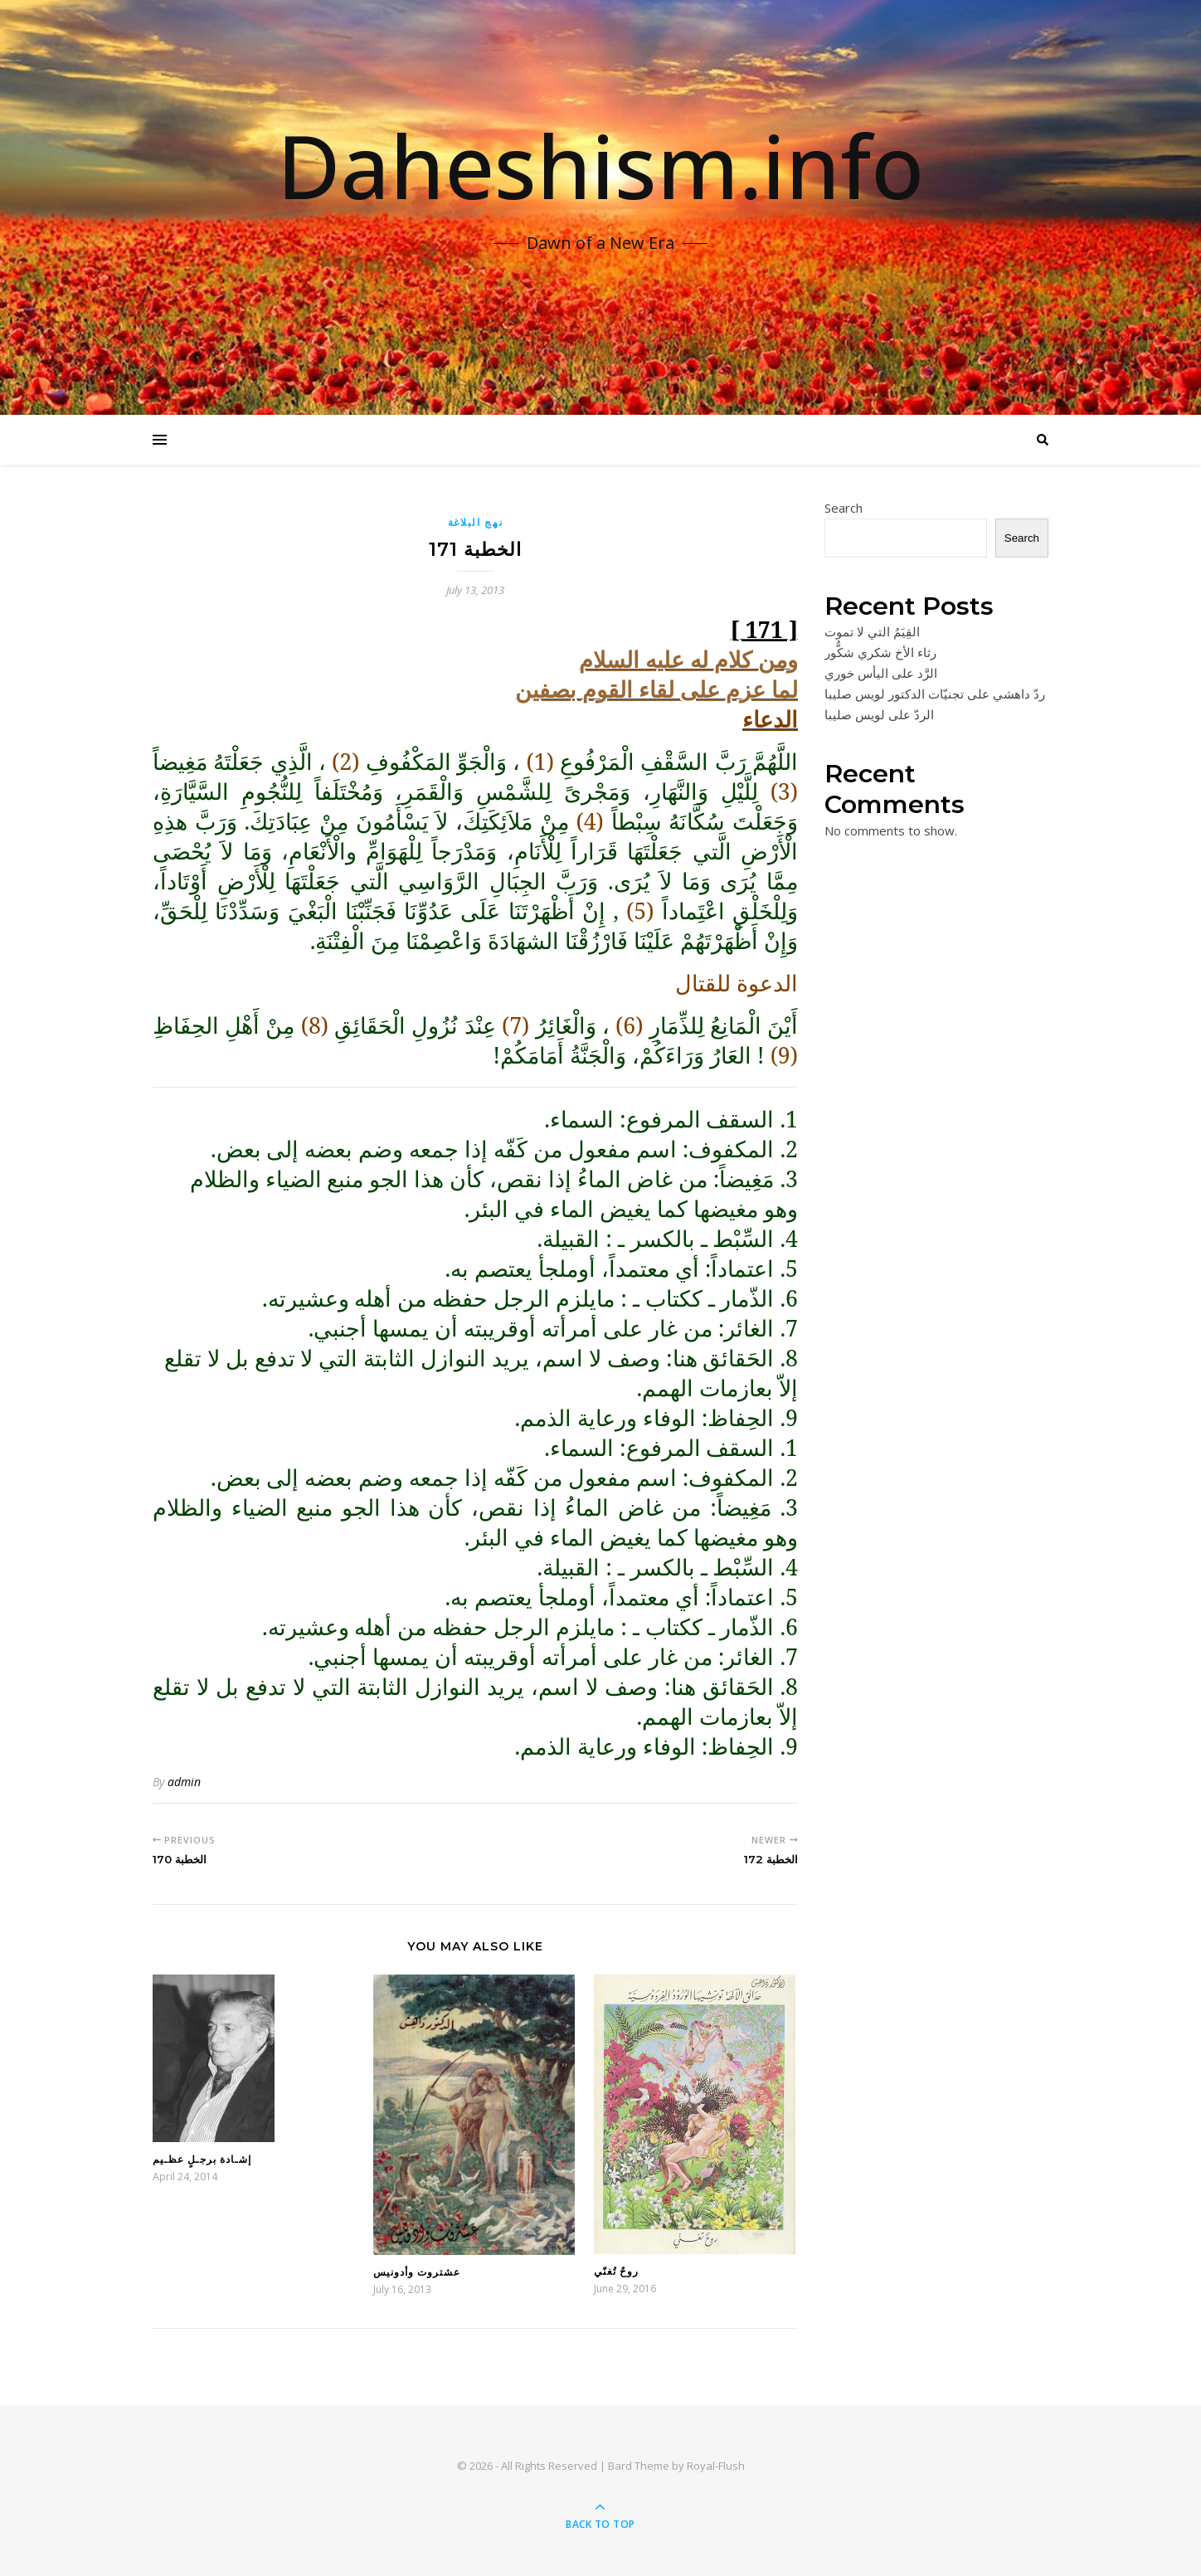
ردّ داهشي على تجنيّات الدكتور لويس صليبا (934, 693)
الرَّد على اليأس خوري (880, 673)
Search (843, 507)
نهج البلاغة (475, 522)
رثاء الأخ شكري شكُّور (880, 652)
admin (184, 1782)
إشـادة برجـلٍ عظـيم (202, 2159)
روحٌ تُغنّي (616, 2271)
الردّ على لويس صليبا (879, 714)
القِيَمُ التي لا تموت (872, 631)
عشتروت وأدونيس (416, 2272)
